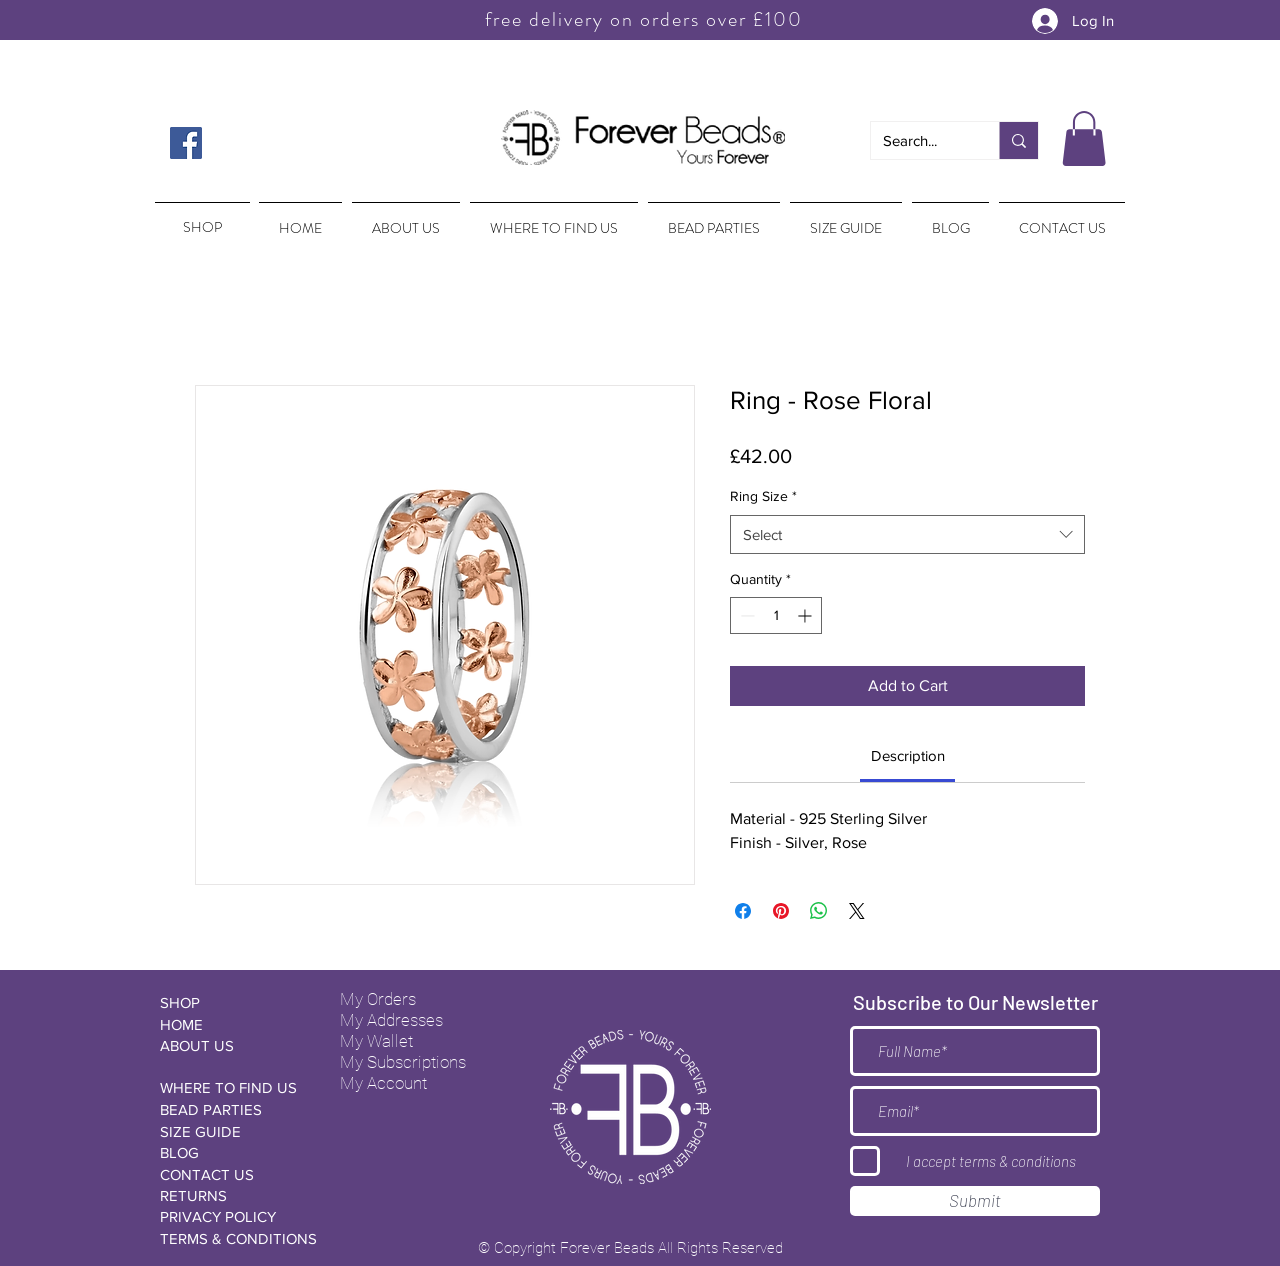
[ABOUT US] (231, 1045)
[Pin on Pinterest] (781, 911)
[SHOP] (231, 1002)
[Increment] (806, 615)
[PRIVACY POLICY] (231, 1216)
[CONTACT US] (231, 1174)
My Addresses (391, 1020)
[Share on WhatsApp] (819, 911)
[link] (908, 755)
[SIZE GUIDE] (231, 1131)
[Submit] (975, 1201)
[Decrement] (745, 615)
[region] (200, 218)
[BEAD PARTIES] (231, 1109)
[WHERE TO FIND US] (231, 1087)
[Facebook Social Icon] (186, 143)
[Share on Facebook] (743, 911)
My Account (383, 1083)
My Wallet (376, 1041)
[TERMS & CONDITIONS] (238, 1238)
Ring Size (763, 496)
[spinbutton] (776, 615)
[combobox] (907, 534)
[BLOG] (231, 1152)
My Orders (378, 999)
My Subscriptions (403, 1062)
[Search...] (920, 140)
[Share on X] (857, 911)
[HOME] (231, 1024)
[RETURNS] (231, 1195)
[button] (1084, 138)
